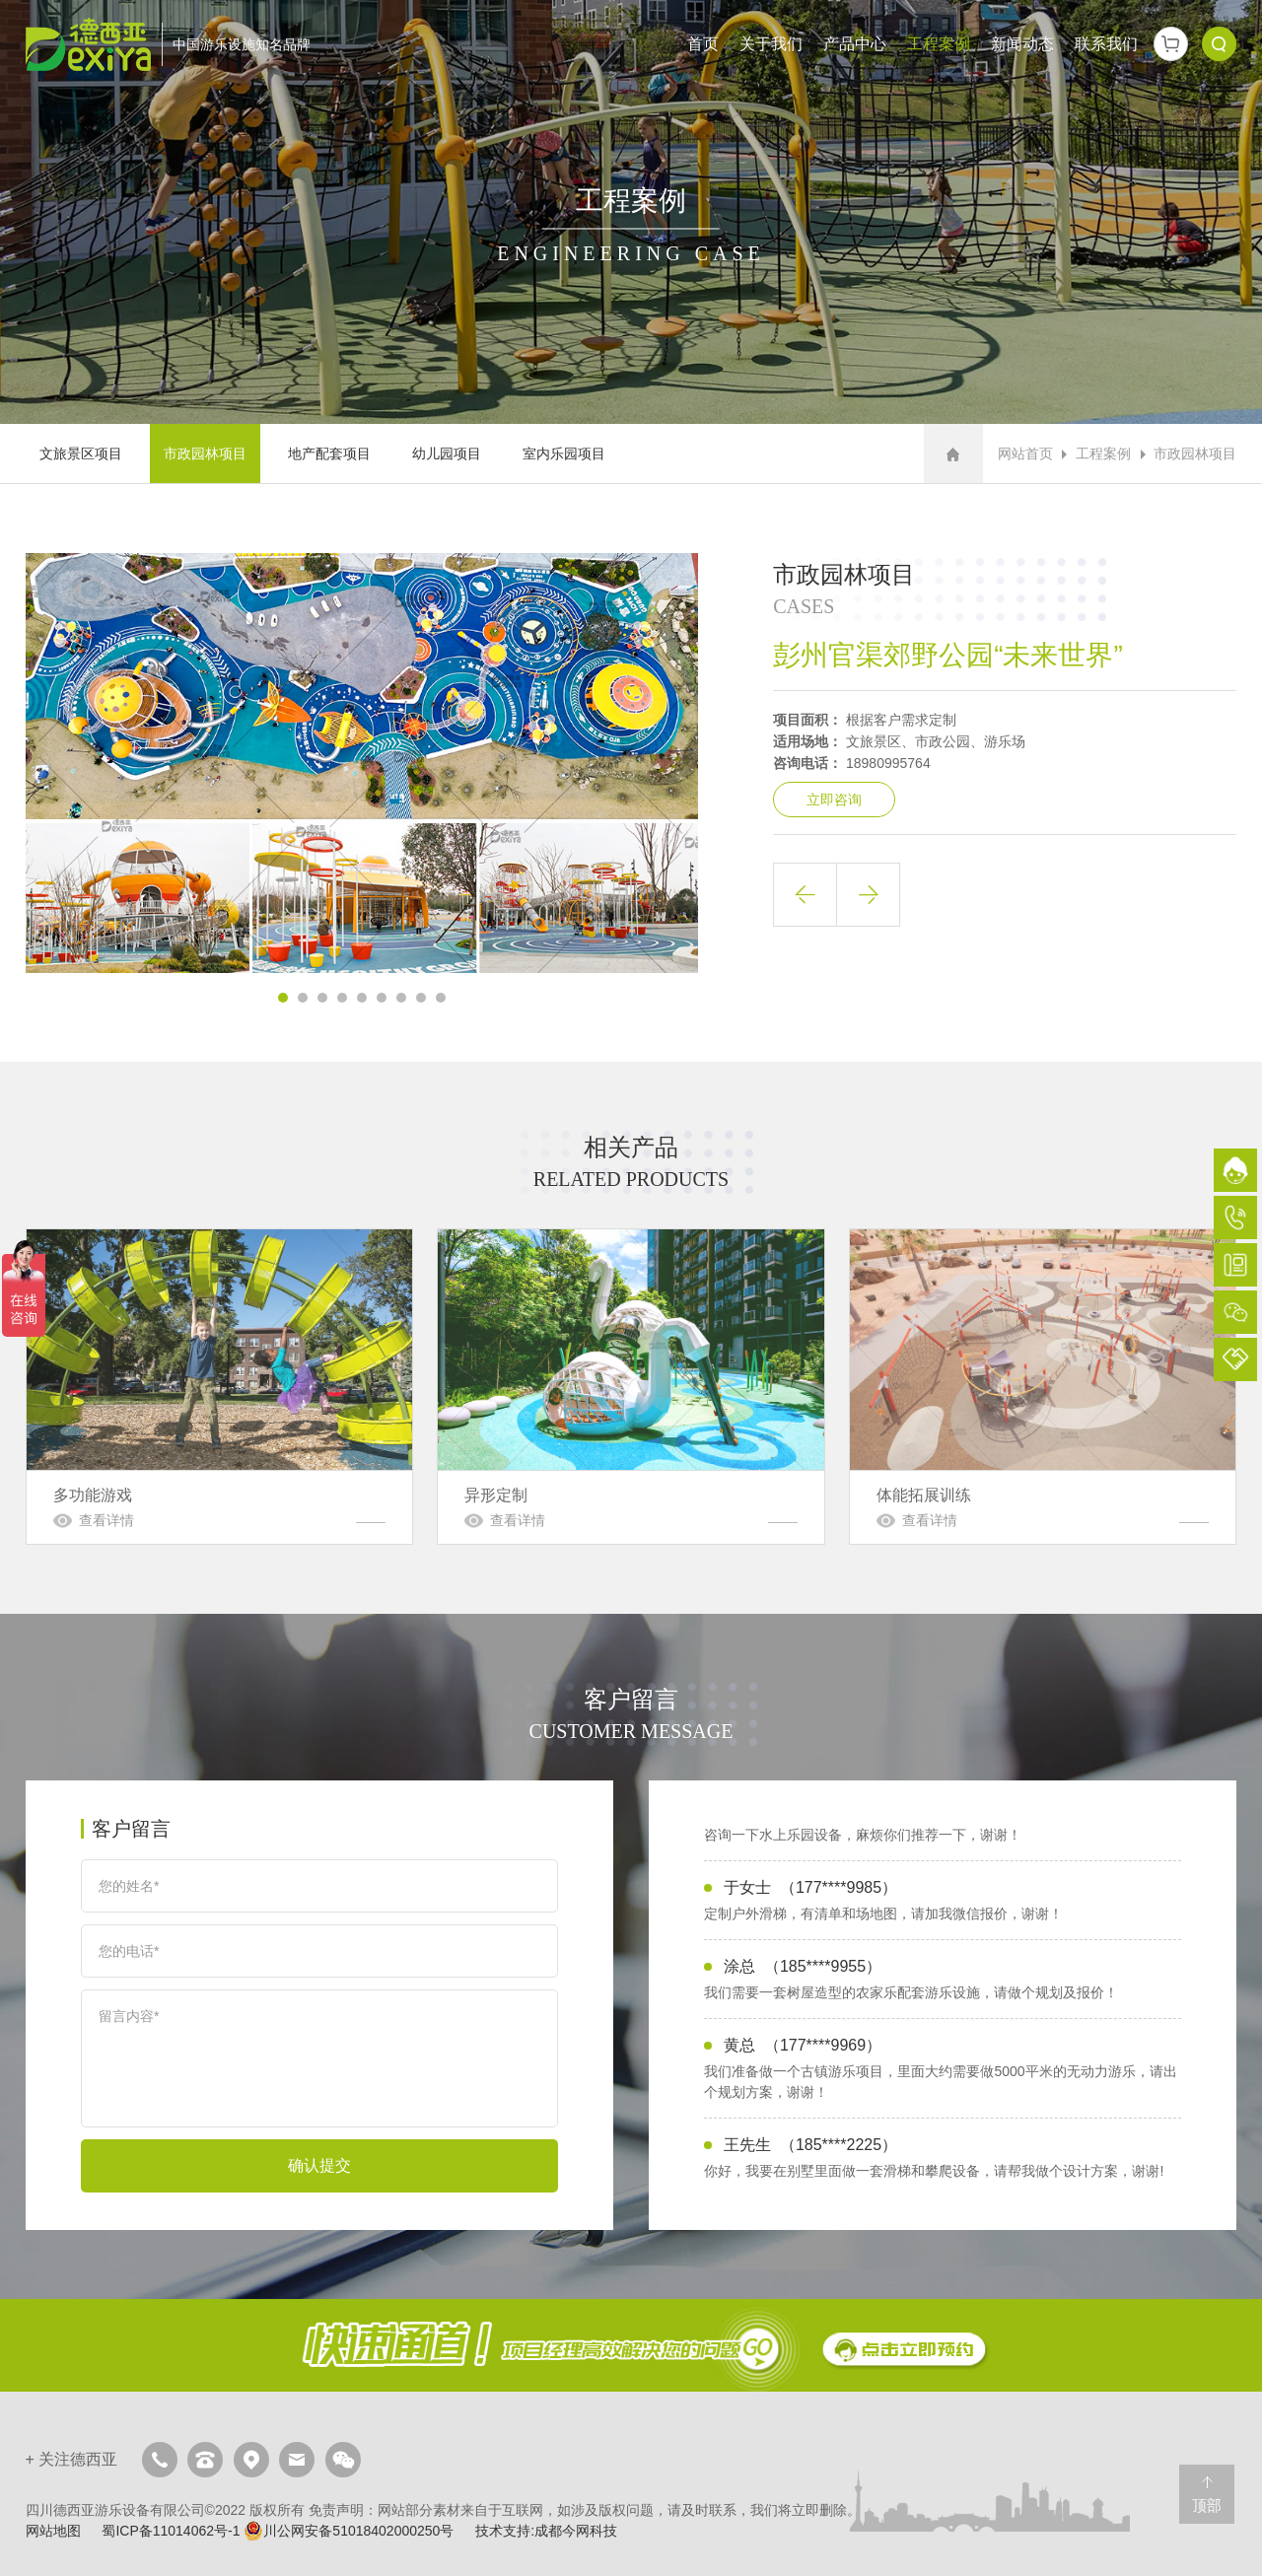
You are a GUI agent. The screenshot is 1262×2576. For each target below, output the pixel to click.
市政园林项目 (205, 453)
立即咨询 (834, 799)
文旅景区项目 (80, 453)
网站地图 (53, 2531)
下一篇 (868, 895)
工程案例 (938, 43)
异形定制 (630, 1386)
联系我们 (1106, 43)
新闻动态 (1022, 43)
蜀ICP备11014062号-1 (171, 2531)
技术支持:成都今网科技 (546, 2531)
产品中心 (854, 43)
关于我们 (771, 43)
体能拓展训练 (1042, 1386)
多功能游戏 (219, 1386)
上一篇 (805, 895)
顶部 (1207, 2505)
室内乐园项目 (564, 453)
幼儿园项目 (446, 453)
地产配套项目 (329, 453)
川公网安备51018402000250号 (349, 2531)
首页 (703, 43)
